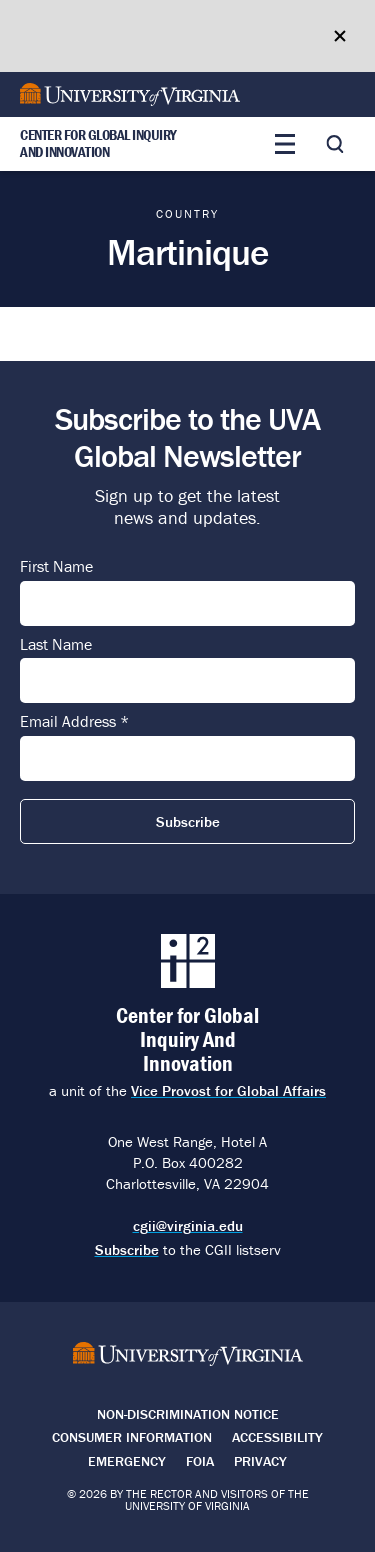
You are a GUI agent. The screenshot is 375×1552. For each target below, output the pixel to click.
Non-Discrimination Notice (188, 1414)
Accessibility (277, 1437)
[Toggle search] (335, 144)
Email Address (74, 722)
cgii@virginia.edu (188, 1225)
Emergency (127, 1461)
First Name (56, 567)
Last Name (56, 645)
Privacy (260, 1461)
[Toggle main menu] (285, 144)
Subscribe (127, 1249)
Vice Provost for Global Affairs (228, 1090)
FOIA (200, 1461)
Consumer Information (132, 1437)
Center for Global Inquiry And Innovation (98, 144)
